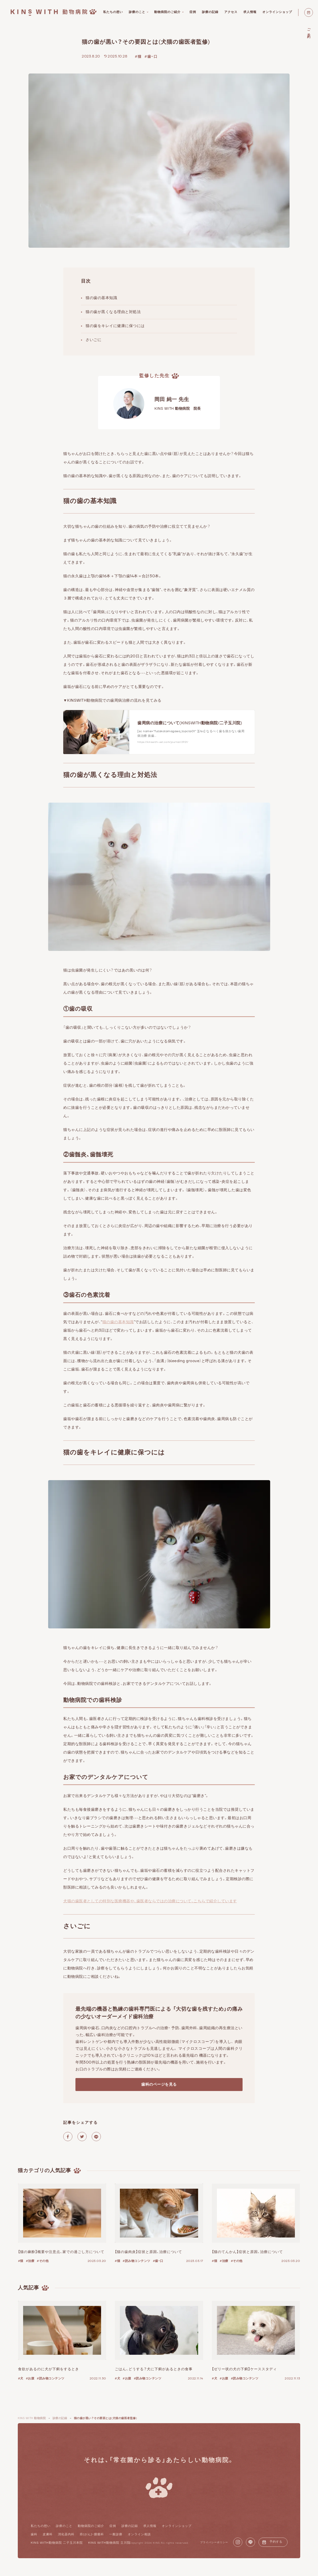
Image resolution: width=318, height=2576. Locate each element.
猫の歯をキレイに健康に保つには (115, 326)
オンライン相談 (139, 2534)
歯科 (34, 2534)
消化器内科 (66, 2534)
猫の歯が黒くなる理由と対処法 (113, 312)
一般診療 (115, 2534)
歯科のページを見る (159, 2084)
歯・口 (152, 56)
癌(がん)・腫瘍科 (92, 2534)
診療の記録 (129, 2526)
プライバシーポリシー (214, 2542)
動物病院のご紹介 (91, 2526)
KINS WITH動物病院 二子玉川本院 (57, 2543)
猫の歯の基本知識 (101, 298)
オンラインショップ (177, 2526)
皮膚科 (48, 2534)
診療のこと (64, 2526)
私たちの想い (41, 2526)
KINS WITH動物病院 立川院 (109, 2543)
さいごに (93, 340)
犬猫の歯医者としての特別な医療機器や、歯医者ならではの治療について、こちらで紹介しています (150, 1901)
